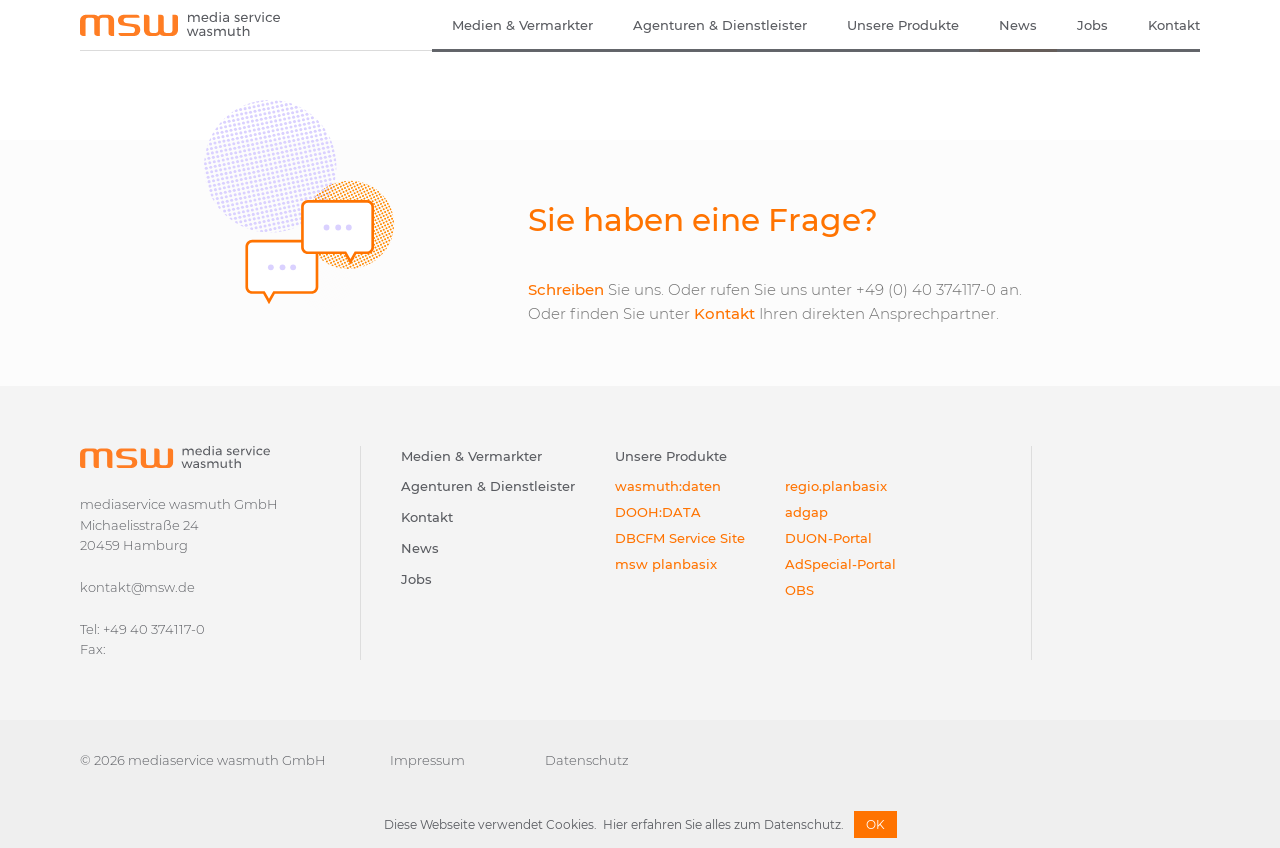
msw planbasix (666, 564)
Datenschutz (587, 760)
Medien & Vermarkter (522, 25)
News (1018, 25)
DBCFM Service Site (680, 538)
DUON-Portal (828, 538)
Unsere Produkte (903, 25)
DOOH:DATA (658, 512)
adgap (806, 512)
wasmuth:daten (668, 486)
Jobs (1092, 25)
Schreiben (566, 289)
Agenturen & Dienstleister (720, 25)
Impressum (427, 760)
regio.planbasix (836, 486)
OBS (799, 590)
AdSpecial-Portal (840, 564)
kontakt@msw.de (137, 587)
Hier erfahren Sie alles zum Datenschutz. (723, 824)
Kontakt (1174, 25)
